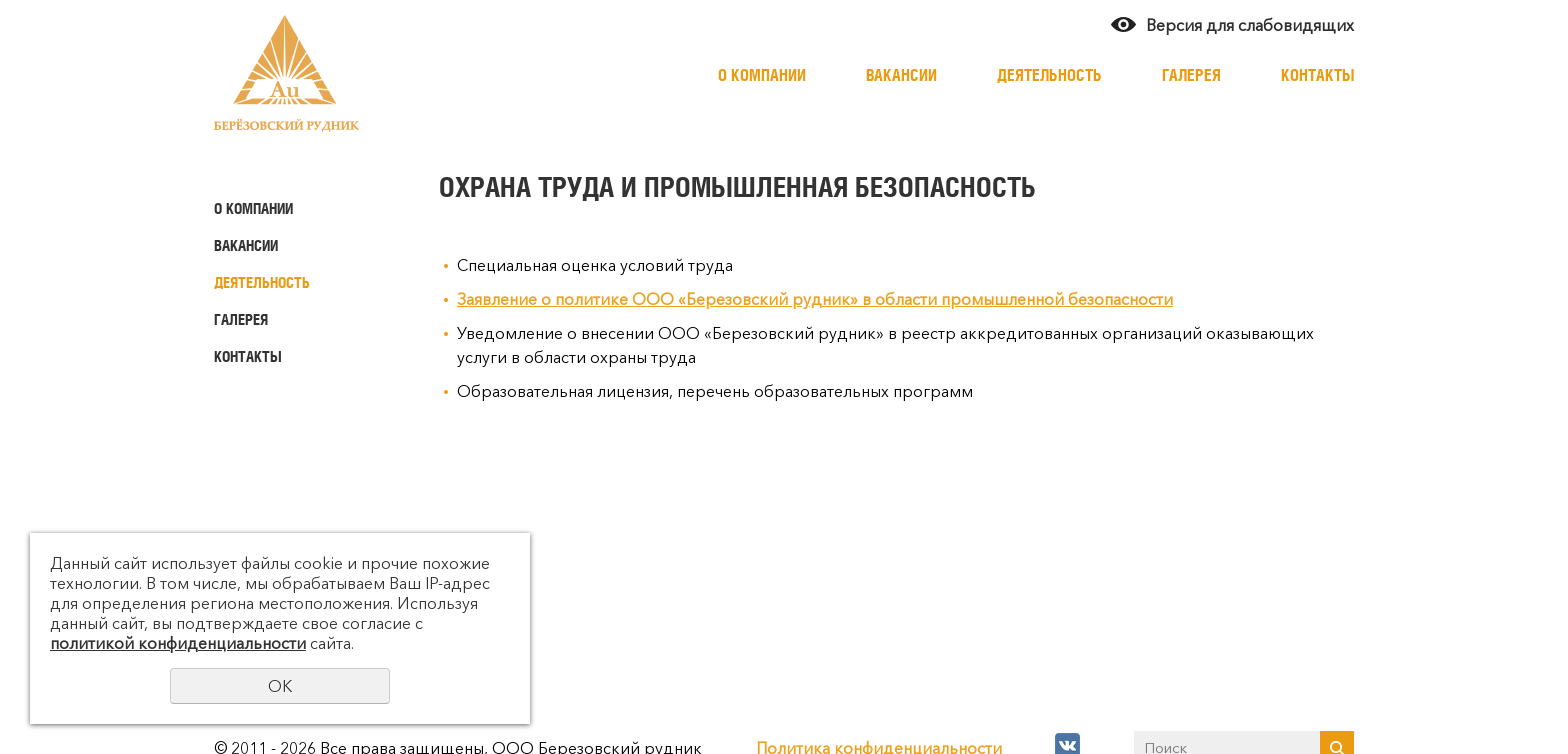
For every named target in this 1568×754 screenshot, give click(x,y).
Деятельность (1049, 75)
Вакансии (901, 75)
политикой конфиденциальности (178, 643)
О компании (762, 75)
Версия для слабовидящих (1250, 25)
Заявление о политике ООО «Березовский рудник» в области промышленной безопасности (815, 299)
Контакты (1317, 75)
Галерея (1191, 75)
